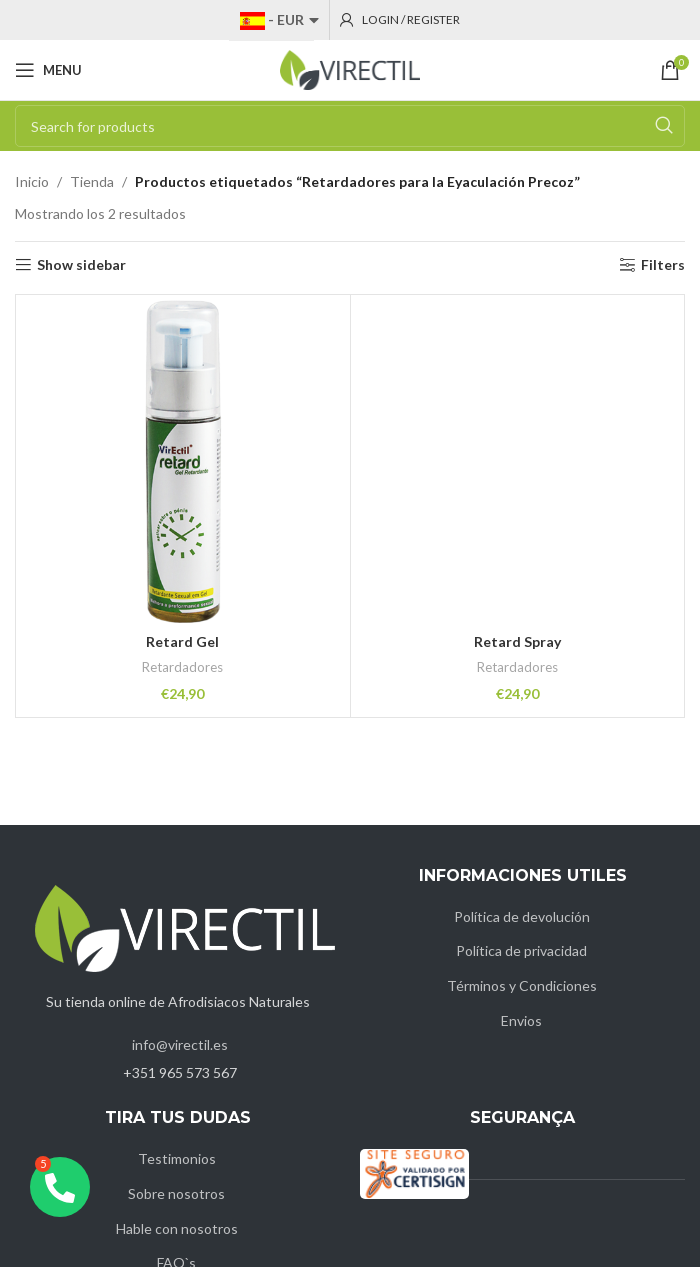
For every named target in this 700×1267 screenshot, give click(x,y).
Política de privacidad (521, 950)
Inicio (32, 181)
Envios (521, 1020)
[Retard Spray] (518, 462)
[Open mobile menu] (48, 70)
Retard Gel (182, 641)
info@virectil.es (180, 1044)
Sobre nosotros (176, 1193)
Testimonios (177, 1158)
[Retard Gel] (183, 462)
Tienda (92, 181)
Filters (663, 265)
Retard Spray (517, 641)
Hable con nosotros (177, 1228)
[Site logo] (350, 68)
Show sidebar (81, 265)
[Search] (350, 126)
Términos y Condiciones (522, 985)
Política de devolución (522, 916)
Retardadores (182, 667)
